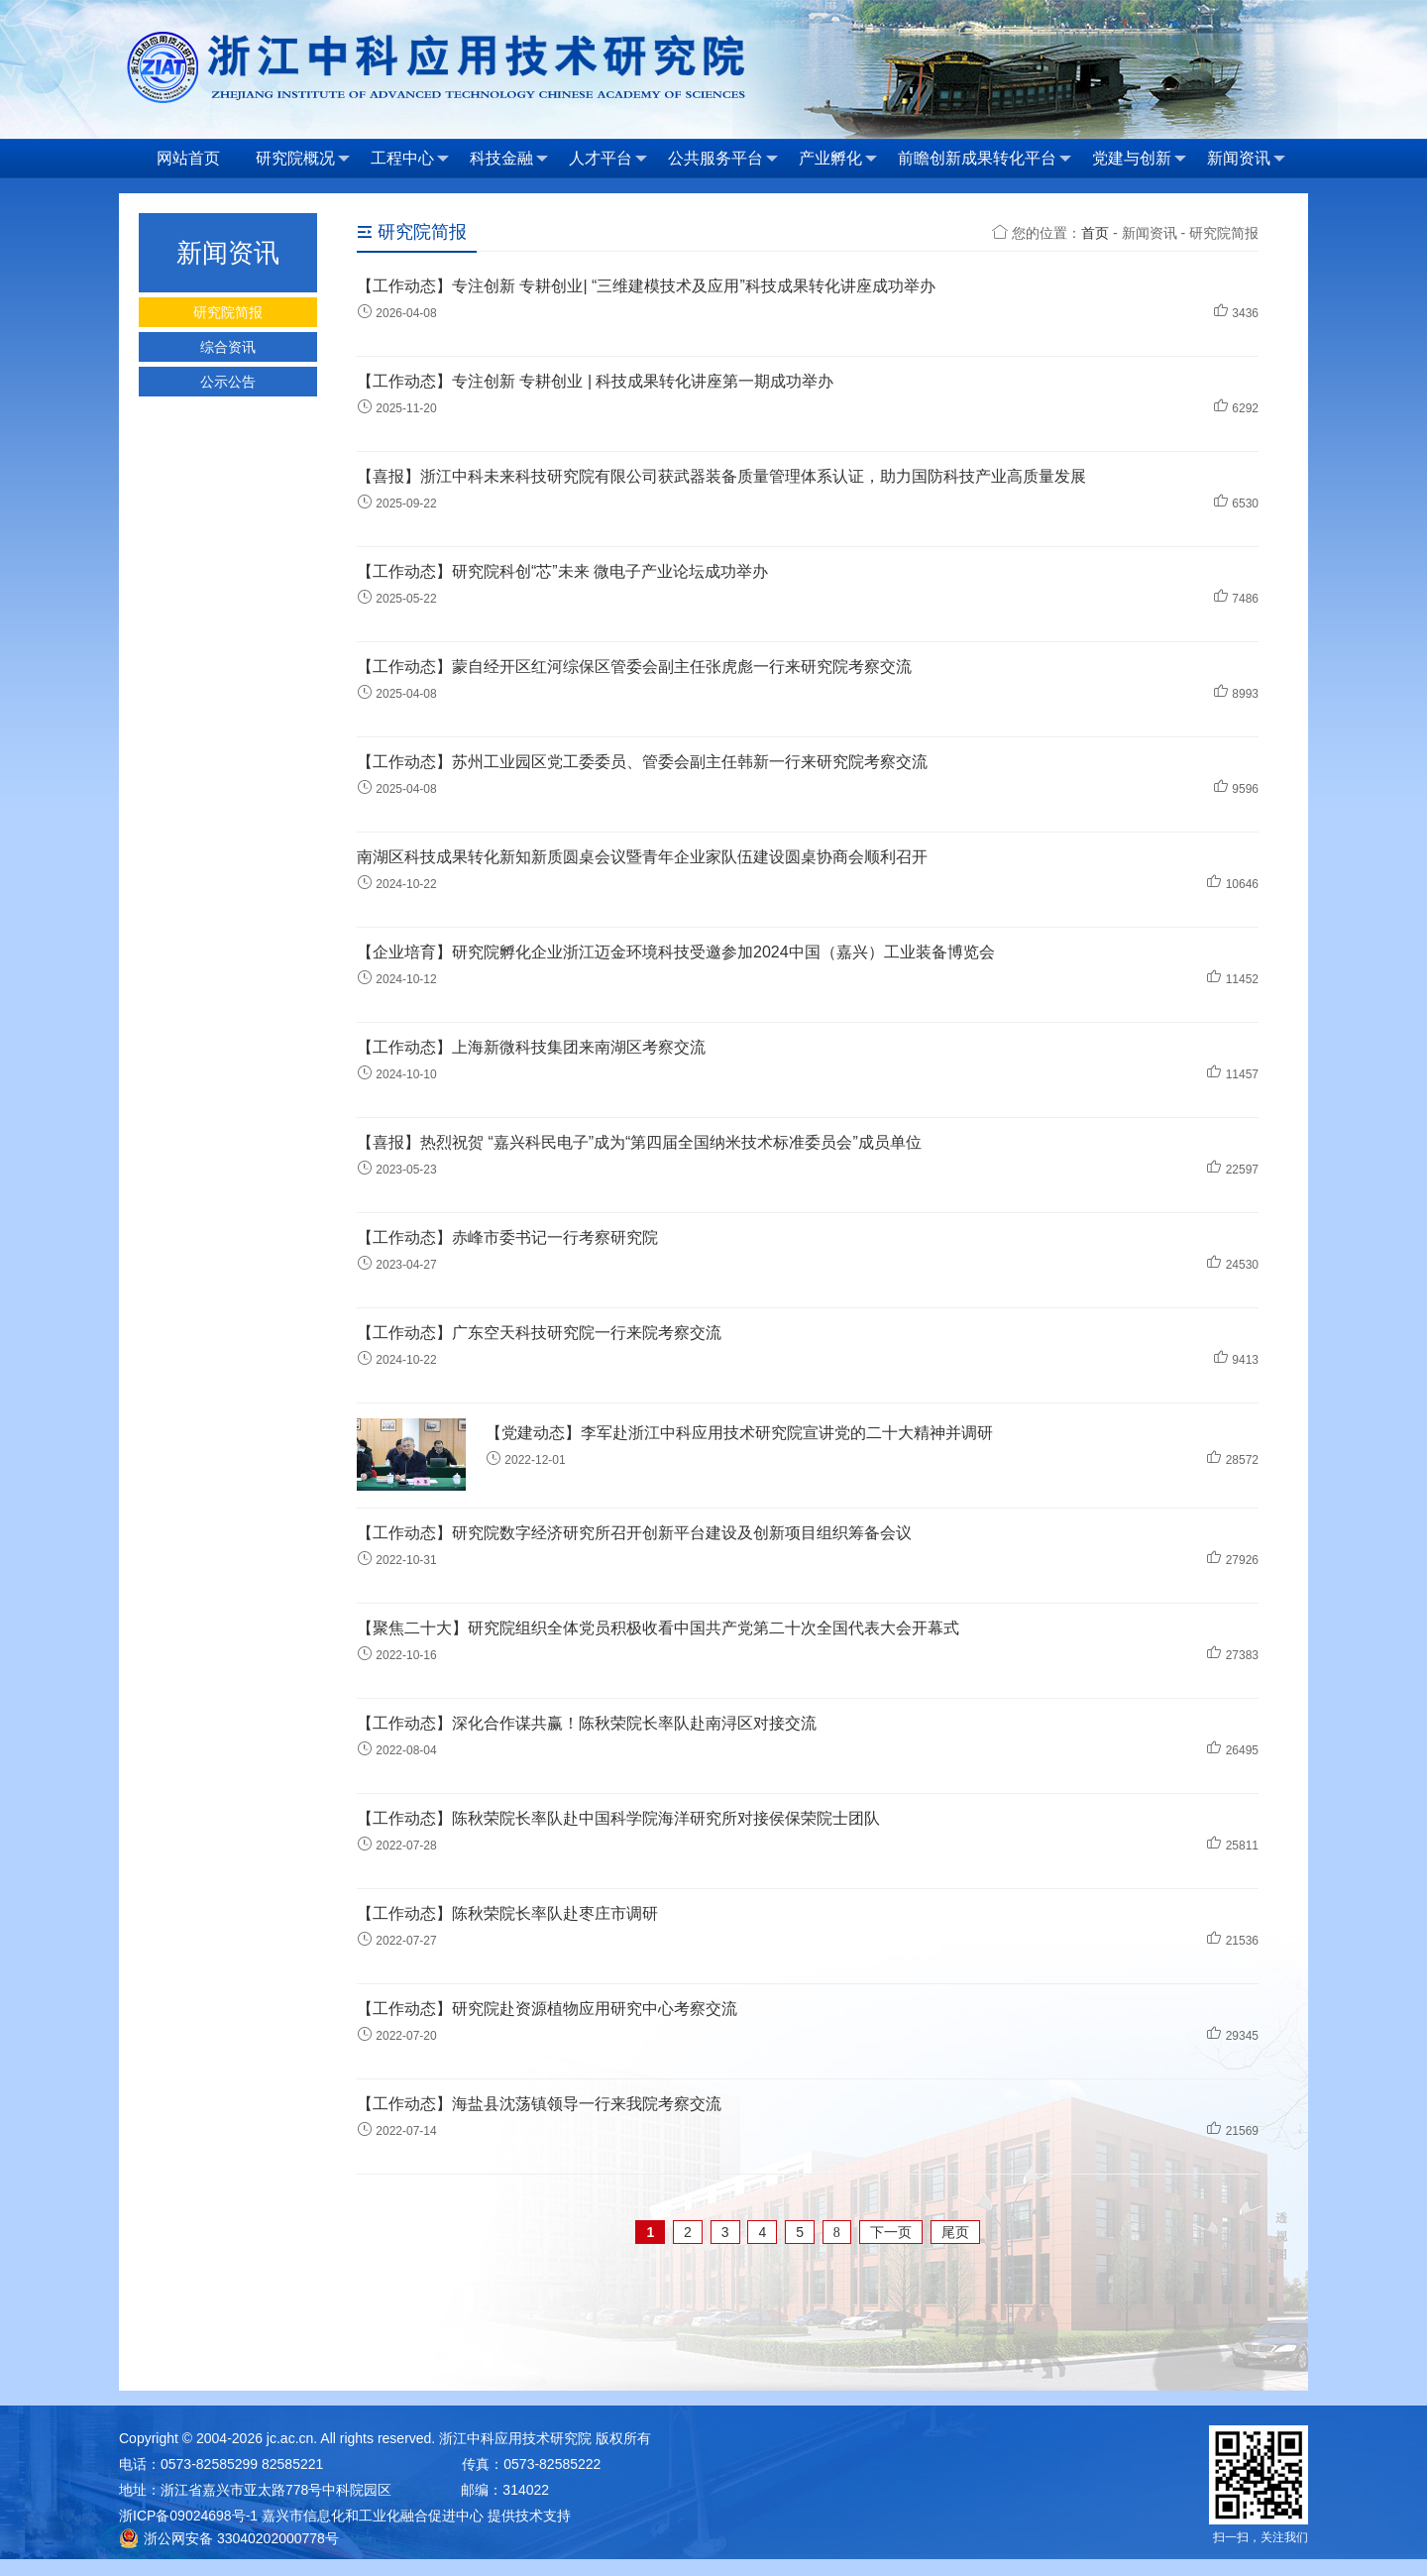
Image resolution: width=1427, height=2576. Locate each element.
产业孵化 (838, 159)
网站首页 (188, 158)
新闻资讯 (1246, 159)
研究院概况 (303, 159)
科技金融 (509, 159)
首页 (1095, 233)
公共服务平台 (723, 159)
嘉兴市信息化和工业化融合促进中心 (373, 2515)
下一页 (891, 2232)
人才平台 (608, 159)
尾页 (955, 2232)
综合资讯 (228, 347)
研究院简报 (228, 312)
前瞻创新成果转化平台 (984, 159)
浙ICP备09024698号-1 (188, 2515)
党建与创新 (1139, 159)
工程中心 (410, 159)
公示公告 (228, 382)
